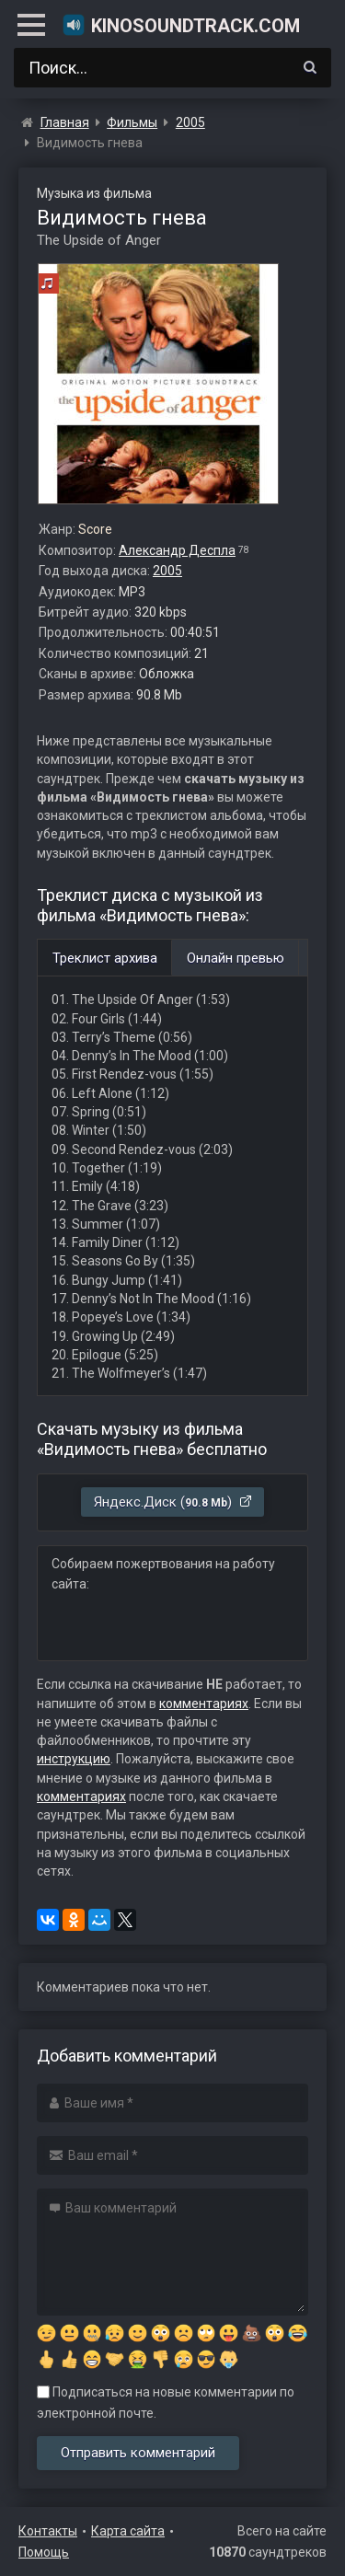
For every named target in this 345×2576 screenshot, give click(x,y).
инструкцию (73, 1758)
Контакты (47, 2531)
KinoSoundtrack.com (181, 25)
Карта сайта (128, 2531)
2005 (167, 570)
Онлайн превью (235, 958)
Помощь (43, 2552)
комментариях (203, 1703)
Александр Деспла (177, 550)
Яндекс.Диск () (173, 1502)
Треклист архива (104, 958)
